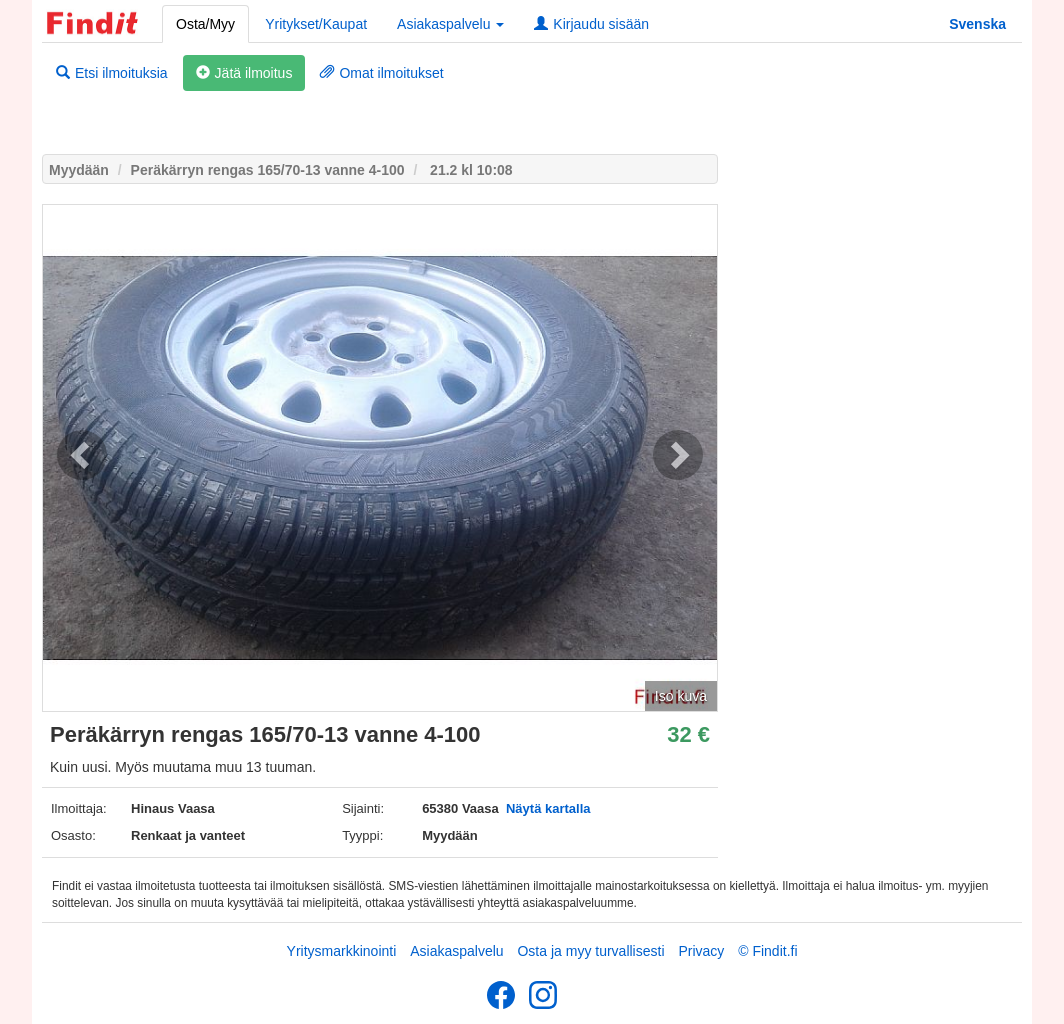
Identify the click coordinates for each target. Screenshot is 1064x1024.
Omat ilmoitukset (381, 73)
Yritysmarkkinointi (342, 951)
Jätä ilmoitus (244, 73)
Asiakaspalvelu (456, 951)
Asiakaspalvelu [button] (450, 24)
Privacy (701, 951)
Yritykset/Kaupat (316, 24)
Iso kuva (681, 696)
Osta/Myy (205, 24)
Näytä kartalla (548, 808)
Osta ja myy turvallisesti (590, 951)
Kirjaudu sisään (591, 24)
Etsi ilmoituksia (112, 73)
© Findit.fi (767, 951)
